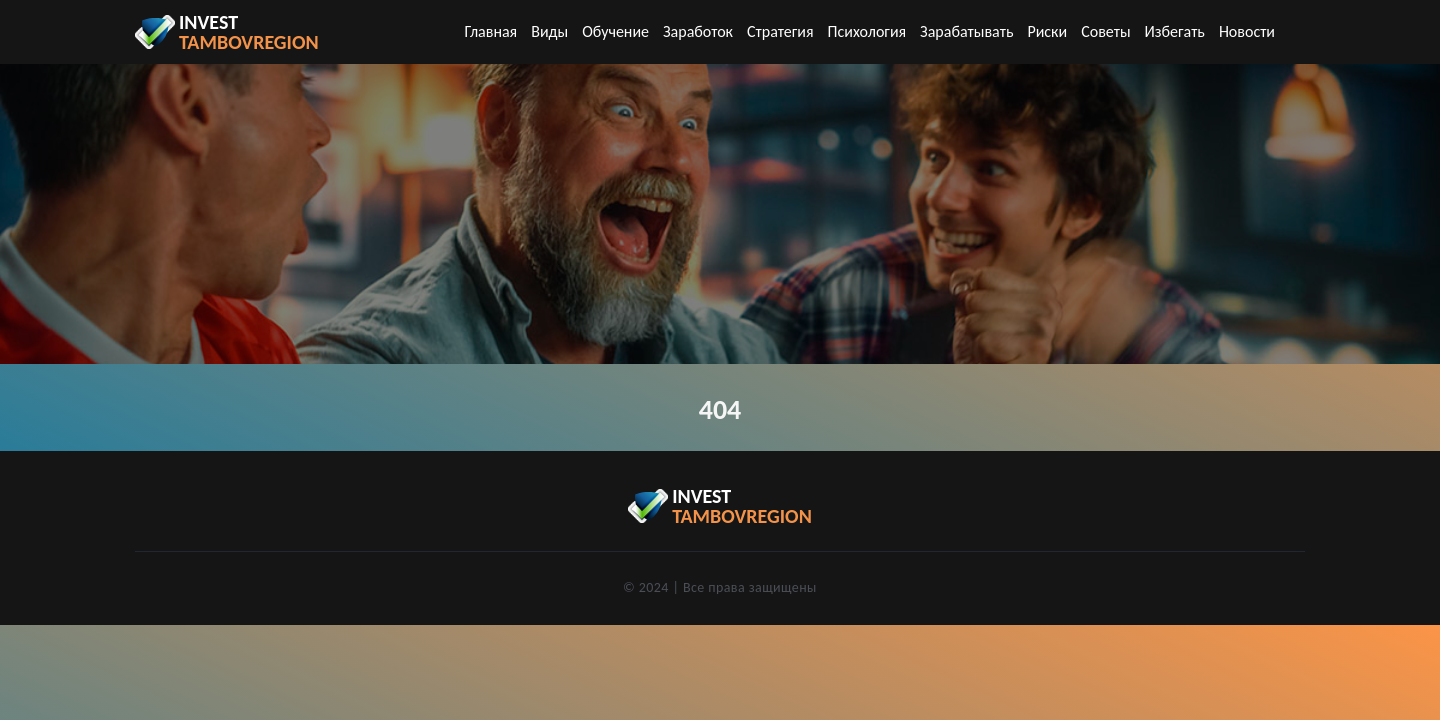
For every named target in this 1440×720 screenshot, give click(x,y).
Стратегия (780, 31)
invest (249, 32)
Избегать (1175, 31)
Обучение (615, 31)
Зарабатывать (966, 31)
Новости (1247, 31)
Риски (1047, 31)
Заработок (698, 31)
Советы (1105, 31)
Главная (491, 31)
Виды (549, 31)
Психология (867, 31)
